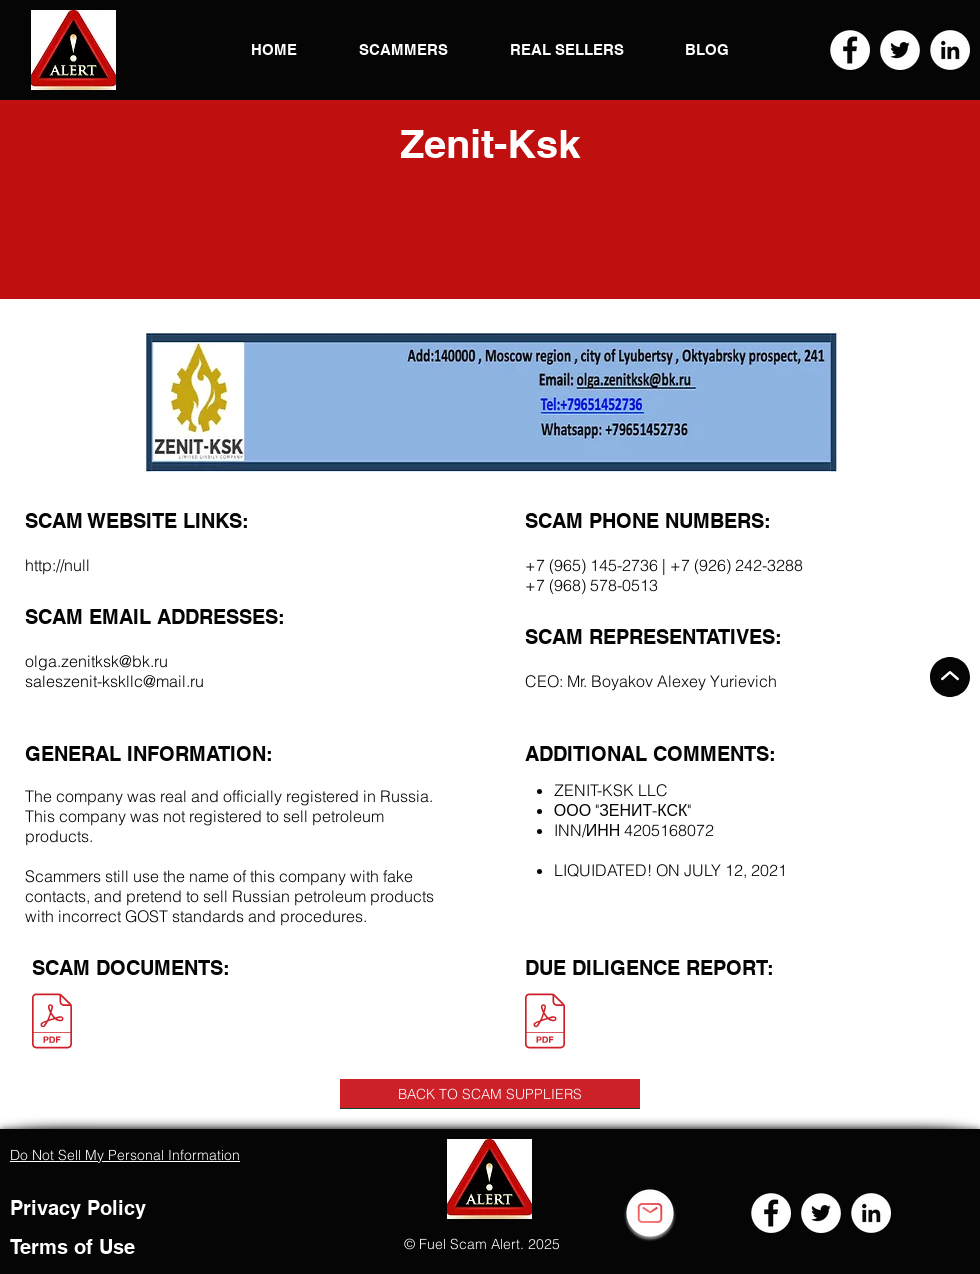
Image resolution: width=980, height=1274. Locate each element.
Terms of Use (72, 1247)
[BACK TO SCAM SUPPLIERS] (490, 1094)
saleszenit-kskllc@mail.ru (114, 681)
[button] (73, 50)
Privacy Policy (78, 1208)
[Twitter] (900, 50)
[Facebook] (850, 50)
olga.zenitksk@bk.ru (96, 661)
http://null (57, 565)
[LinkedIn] (950, 50)
